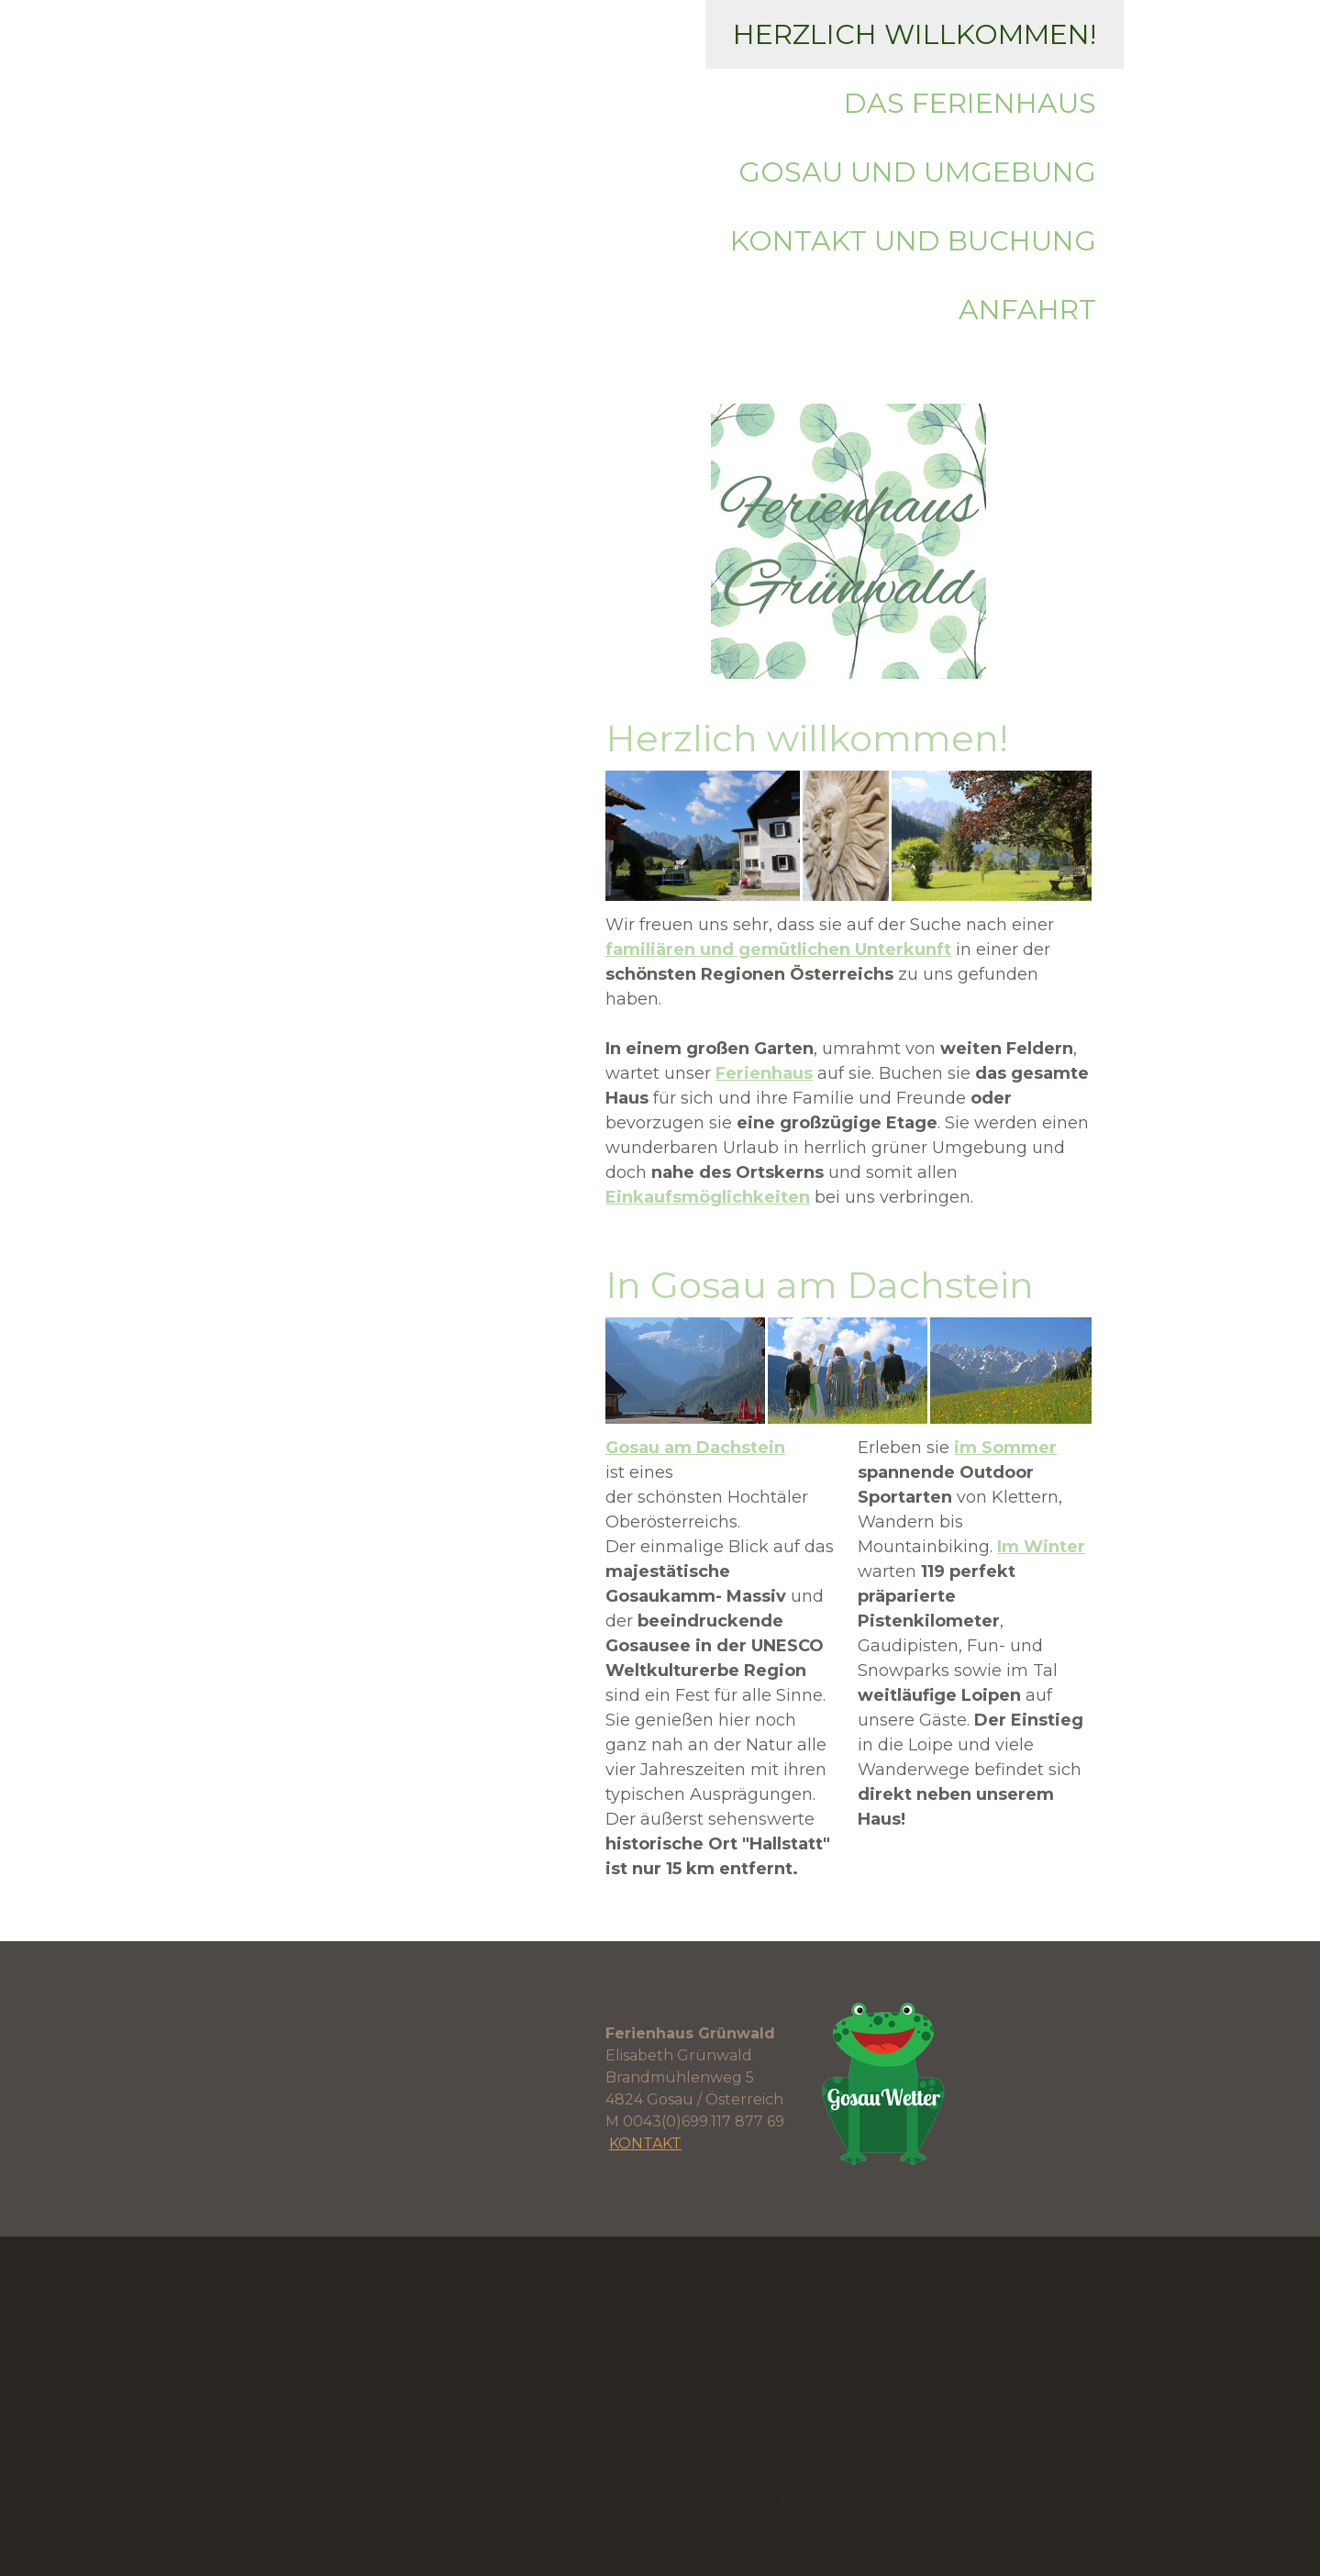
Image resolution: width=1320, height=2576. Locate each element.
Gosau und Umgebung (917, 172)
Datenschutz (730, 2497)
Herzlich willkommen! (914, 34)
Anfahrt (1027, 310)
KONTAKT (645, 2143)
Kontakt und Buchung (913, 241)
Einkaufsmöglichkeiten (707, 1197)
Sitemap (808, 2497)
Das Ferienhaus (970, 103)
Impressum (643, 2497)
